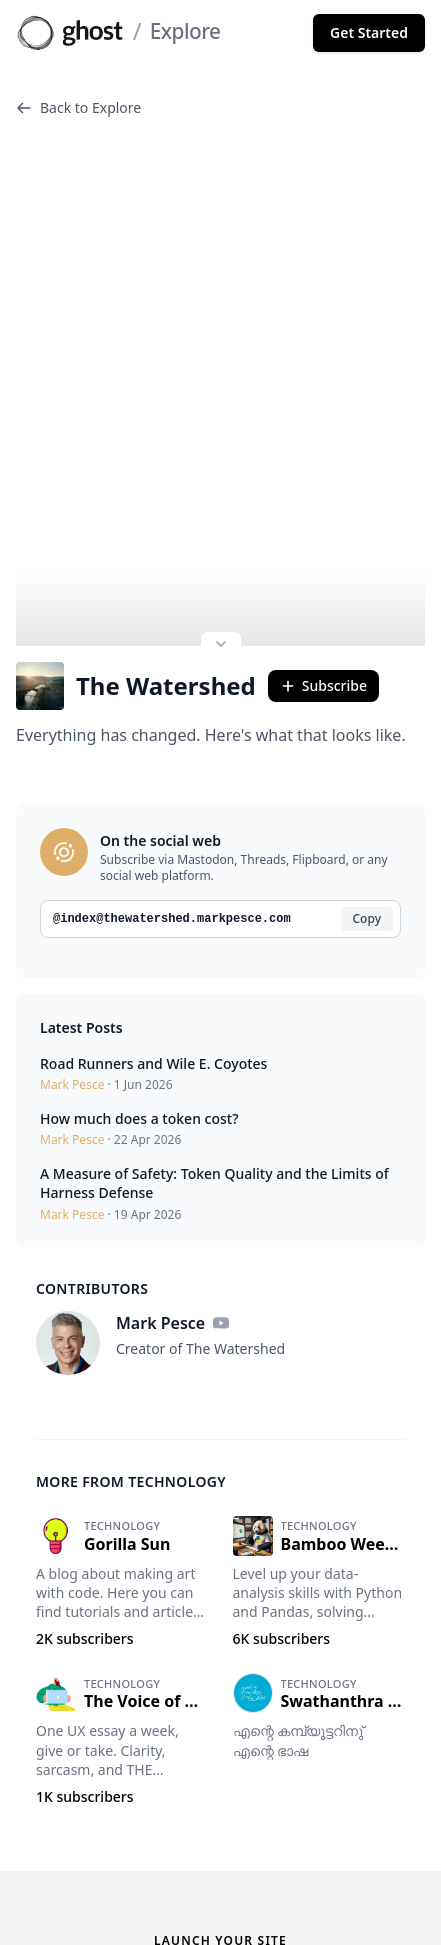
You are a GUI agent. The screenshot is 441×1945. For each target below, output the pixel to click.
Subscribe (323, 618)
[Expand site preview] (221, 579)
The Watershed (136, 619)
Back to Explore (78, 107)
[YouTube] (221, 1256)
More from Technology (131, 1414)
